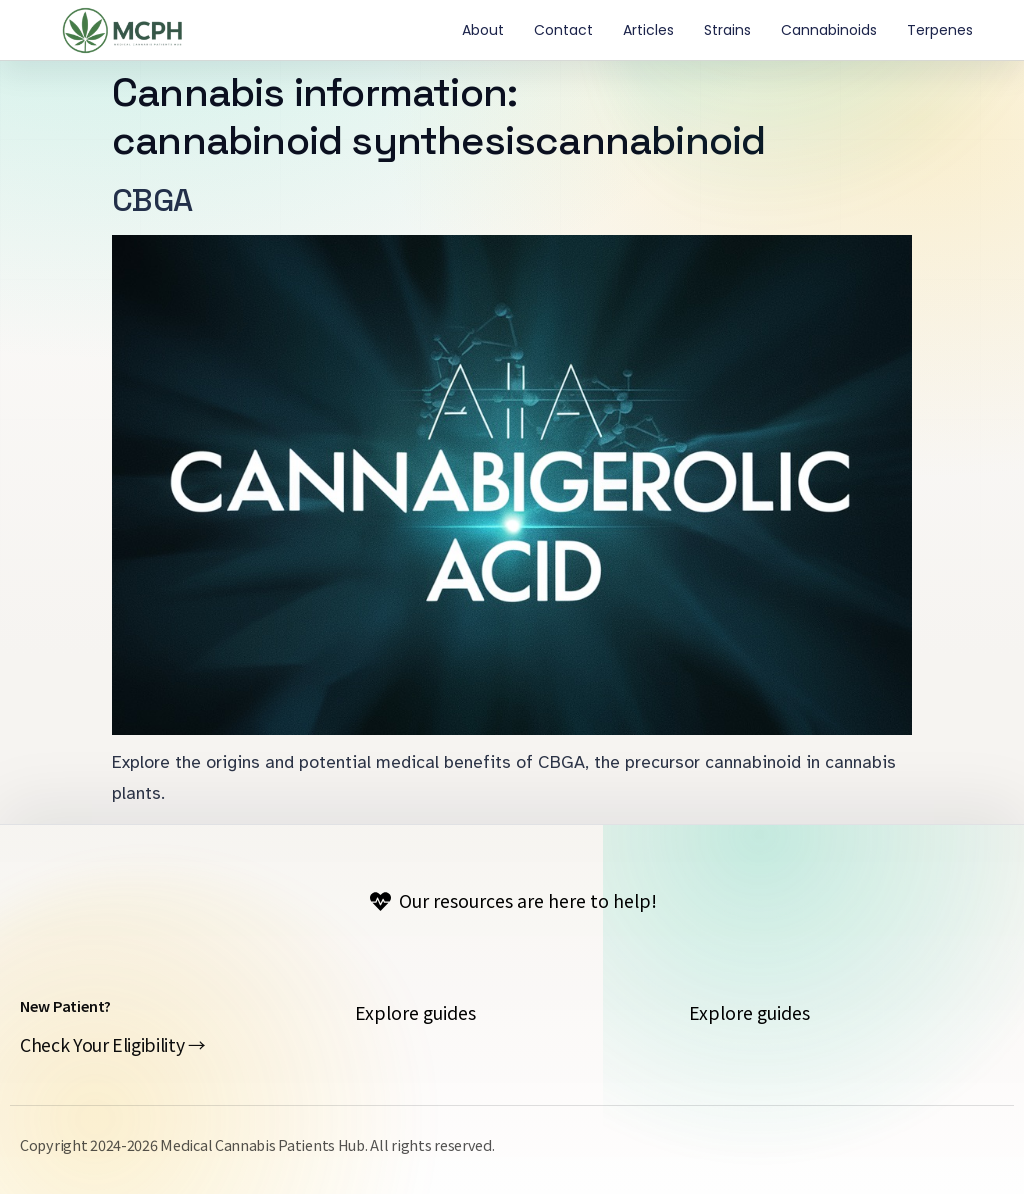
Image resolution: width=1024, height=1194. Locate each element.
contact (563, 30)
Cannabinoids (829, 30)
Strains (727, 30)
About (483, 30)
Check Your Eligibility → (113, 1044)
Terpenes (940, 30)
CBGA (152, 200)
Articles (648, 30)
